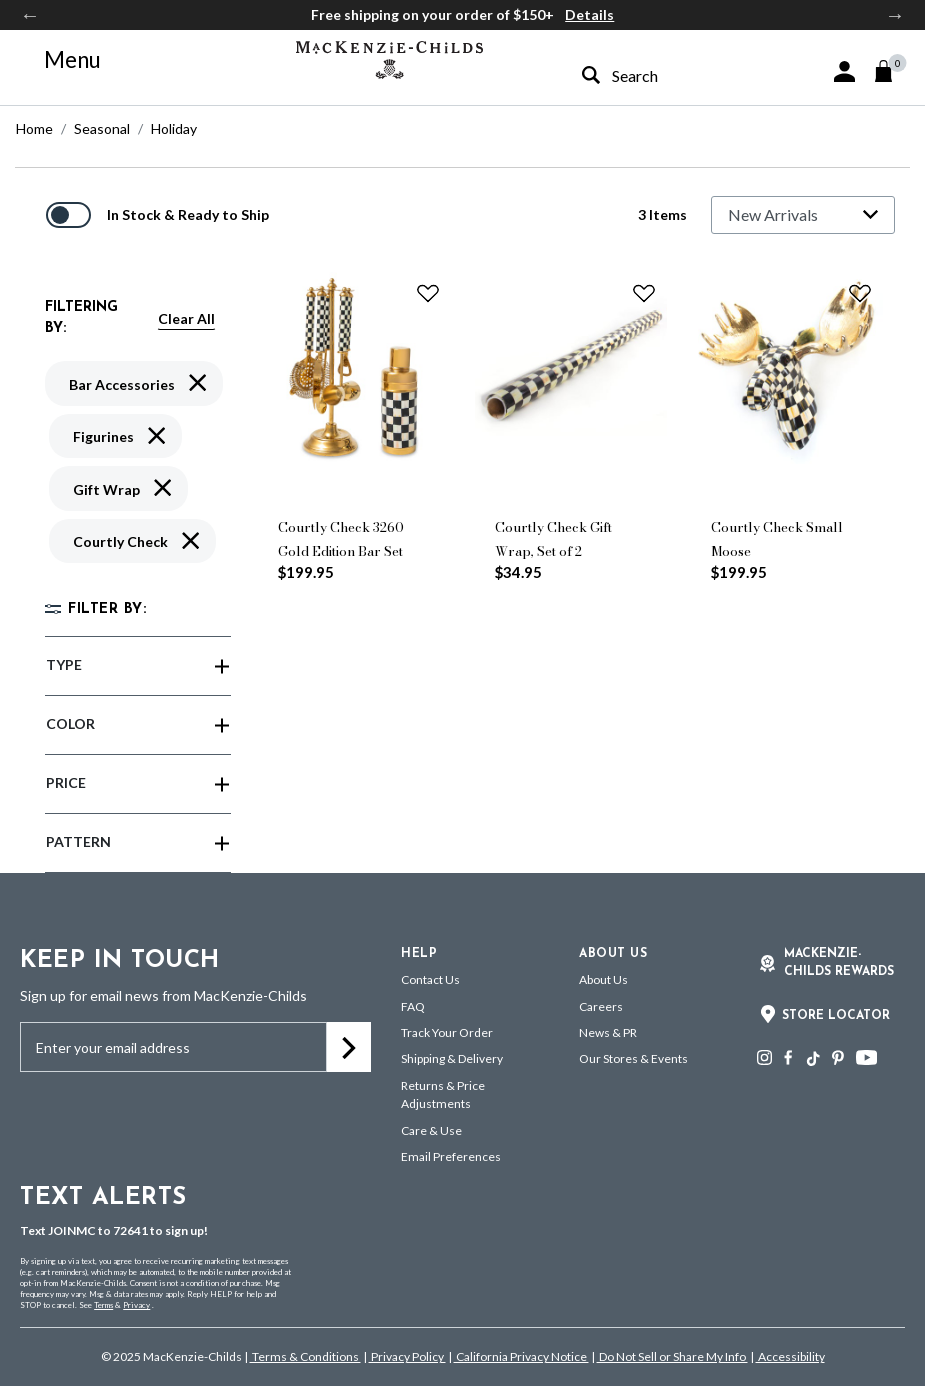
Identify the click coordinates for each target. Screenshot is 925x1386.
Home (34, 128)
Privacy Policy (407, 1356)
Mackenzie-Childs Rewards (839, 963)
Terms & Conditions (305, 1356)
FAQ (413, 1006)
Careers (601, 1006)
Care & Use (431, 1130)
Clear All (186, 318)
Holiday (174, 128)
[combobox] (660, 75)
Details (589, 14)
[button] (844, 71)
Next (895, 15)
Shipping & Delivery (452, 1058)
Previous (30, 15)
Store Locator (836, 1016)
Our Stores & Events (633, 1058)
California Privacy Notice (521, 1356)
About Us (603, 979)
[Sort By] (803, 215)
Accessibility (790, 1356)
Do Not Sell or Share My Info (672, 1356)
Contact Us (430, 979)
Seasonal (102, 128)
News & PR (608, 1032)
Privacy (136, 1305)
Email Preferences (451, 1156)
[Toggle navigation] (61, 60)
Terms (103, 1305)
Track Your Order (447, 1032)
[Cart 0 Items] (892, 71)
